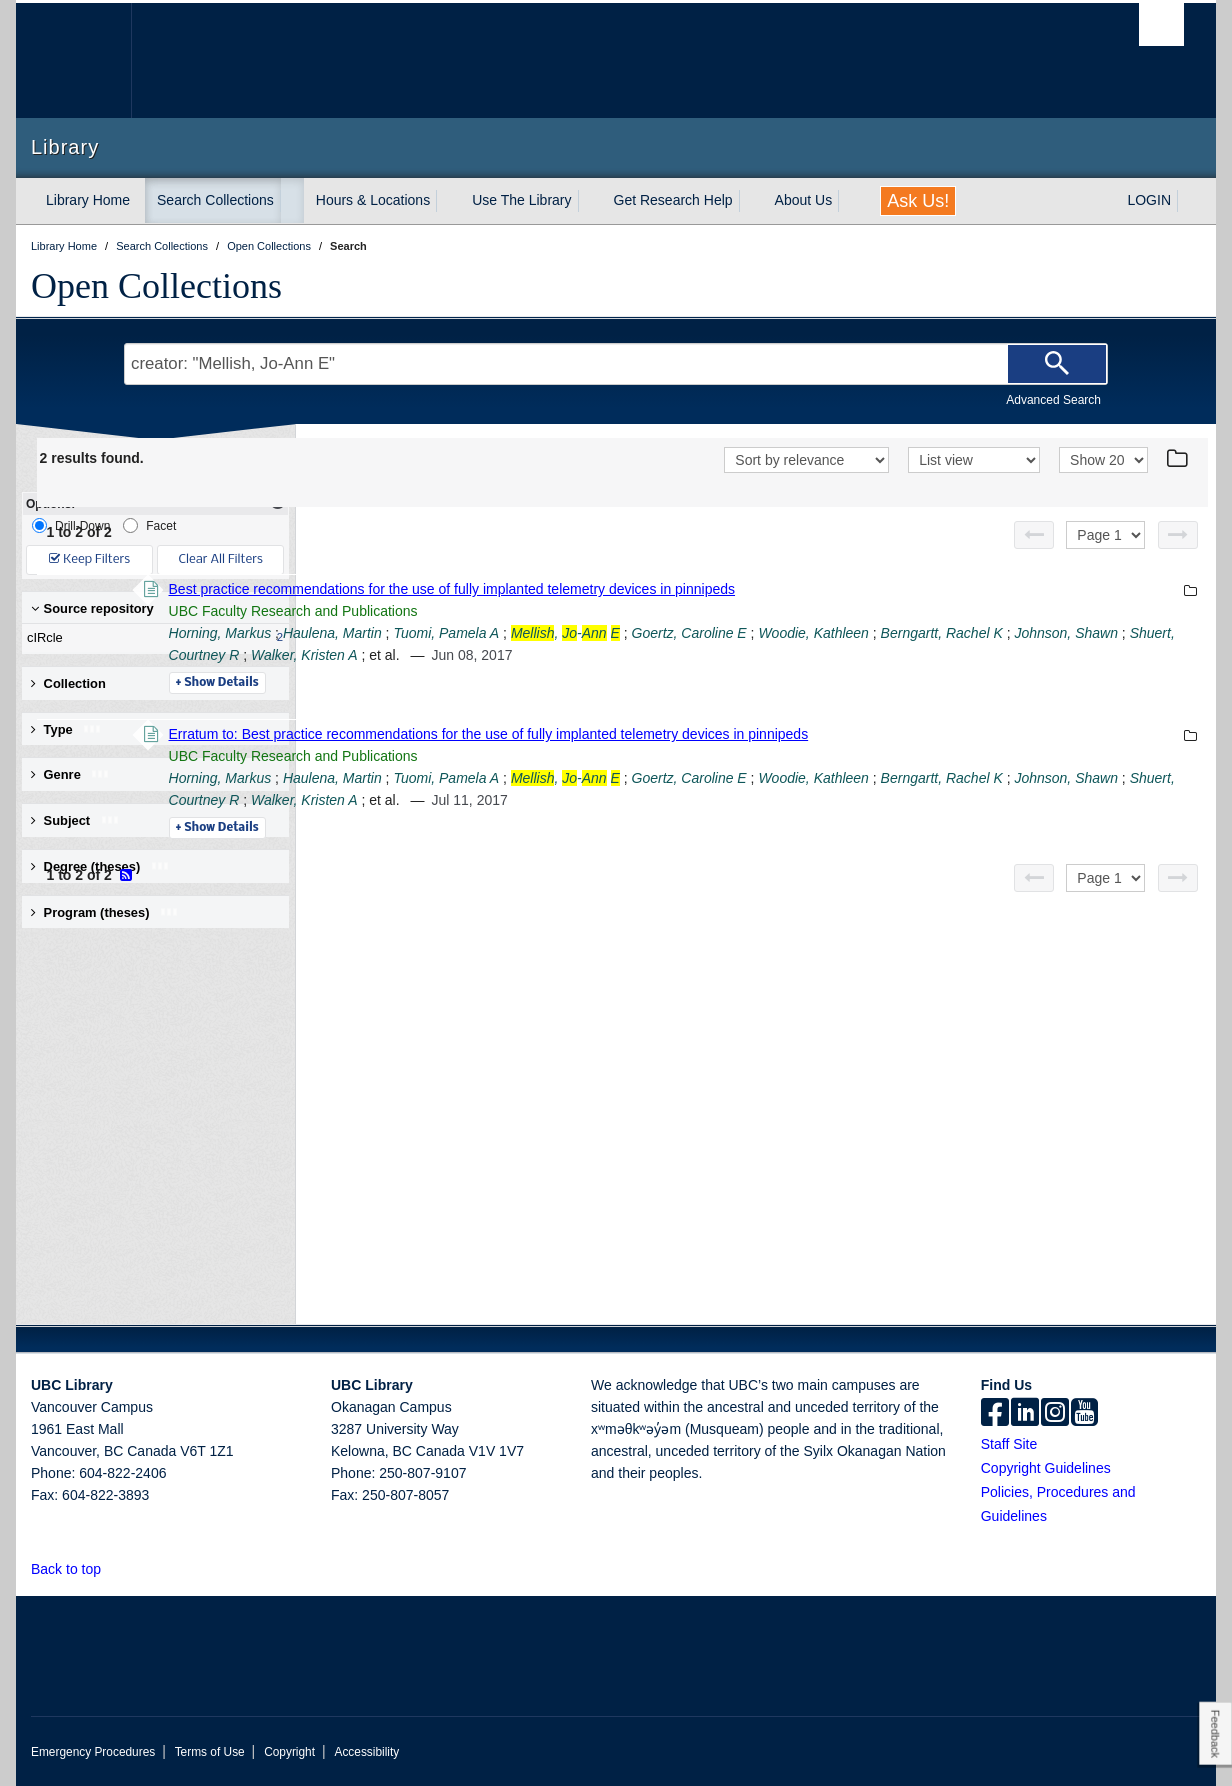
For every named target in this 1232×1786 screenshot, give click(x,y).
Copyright (289, 1752)
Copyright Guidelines (1046, 1468)
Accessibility (366, 1752)
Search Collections (215, 200)
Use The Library (521, 200)
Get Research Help (673, 200)
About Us (804, 200)
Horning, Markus (493, 633)
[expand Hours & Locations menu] (448, 201)
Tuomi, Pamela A (720, 633)
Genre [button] (70, 774)
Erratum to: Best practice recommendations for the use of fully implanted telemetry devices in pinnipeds (762, 734)
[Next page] (1178, 535)
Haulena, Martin (605, 633)
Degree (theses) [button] (100, 866)
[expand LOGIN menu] (1189, 201)
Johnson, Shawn (628, 655)
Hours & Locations (373, 200)
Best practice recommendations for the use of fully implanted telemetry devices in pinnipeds (725, 589)
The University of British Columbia (73, 60)
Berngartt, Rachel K (503, 655)
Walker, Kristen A (876, 655)
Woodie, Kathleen (1087, 633)
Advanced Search (1053, 400)
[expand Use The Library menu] (590, 201)
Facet (149, 525)
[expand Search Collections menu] (292, 201)
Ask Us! (918, 201)
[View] (974, 460)
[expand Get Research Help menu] (751, 201)
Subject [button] (75, 820)
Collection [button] (68, 683)
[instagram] (1055, 1414)
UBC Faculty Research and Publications (566, 611)
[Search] (1057, 364)
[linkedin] (1025, 1414)
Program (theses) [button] (105, 912)
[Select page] (1105, 535)
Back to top (75, 1569)
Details (490, 683)
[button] (112, 1568)
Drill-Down (71, 525)
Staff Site (1009, 1444)
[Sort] (806, 460)
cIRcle (151, 638)
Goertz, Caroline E (962, 633)
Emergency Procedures (93, 1752)
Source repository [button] (92, 608)
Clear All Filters (221, 559)
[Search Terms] (616, 364)
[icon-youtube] (1084, 1414)
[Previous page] (1034, 535)
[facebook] (995, 1414)
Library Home (88, 200)
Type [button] (66, 729)
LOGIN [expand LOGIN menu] (1149, 200)
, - (838, 633)
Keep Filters (89, 559)
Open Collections (156, 286)
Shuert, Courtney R (751, 655)
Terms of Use (210, 1752)
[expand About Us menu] (850, 201)
